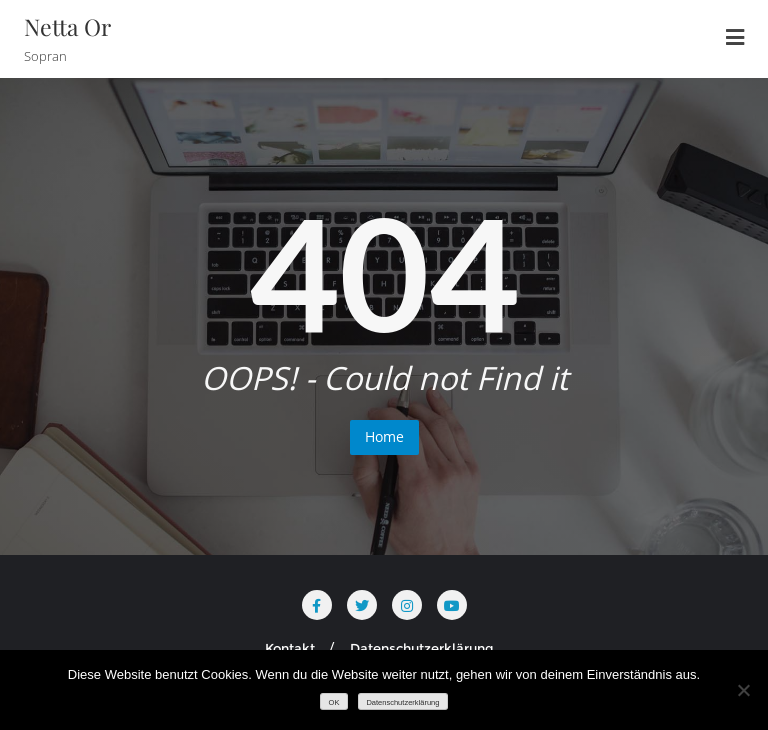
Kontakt (290, 648)
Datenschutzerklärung (422, 648)
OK (334, 702)
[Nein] (743, 690)
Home (384, 436)
